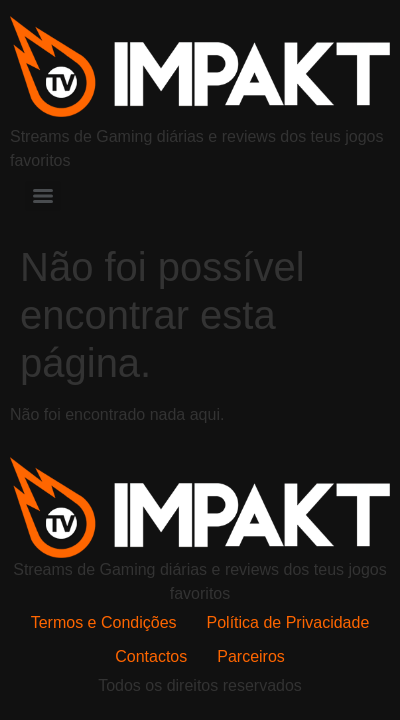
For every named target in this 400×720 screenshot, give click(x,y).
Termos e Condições (104, 622)
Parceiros (251, 656)
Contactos (151, 656)
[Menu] (43, 196)
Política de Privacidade (288, 622)
